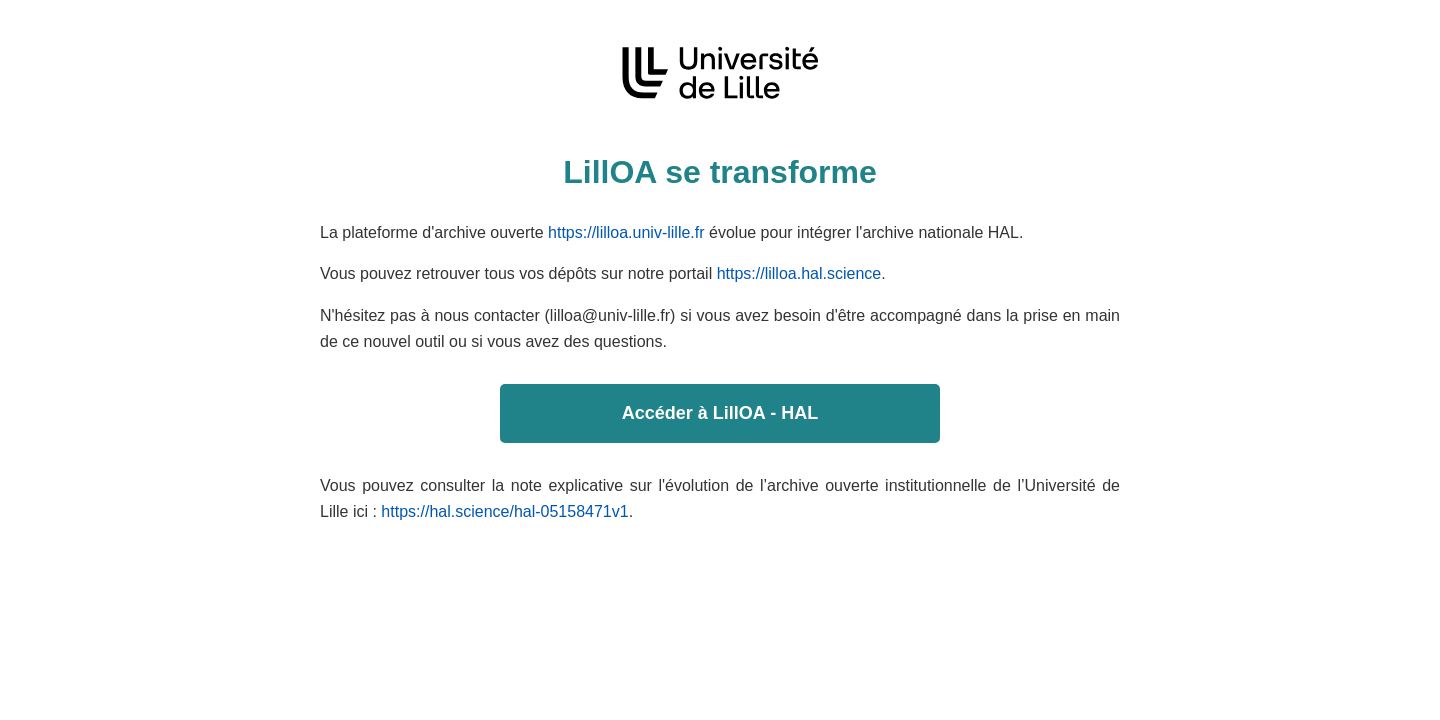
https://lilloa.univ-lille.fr (626, 232)
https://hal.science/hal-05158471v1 (504, 511)
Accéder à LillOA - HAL (720, 413)
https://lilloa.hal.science (799, 273)
